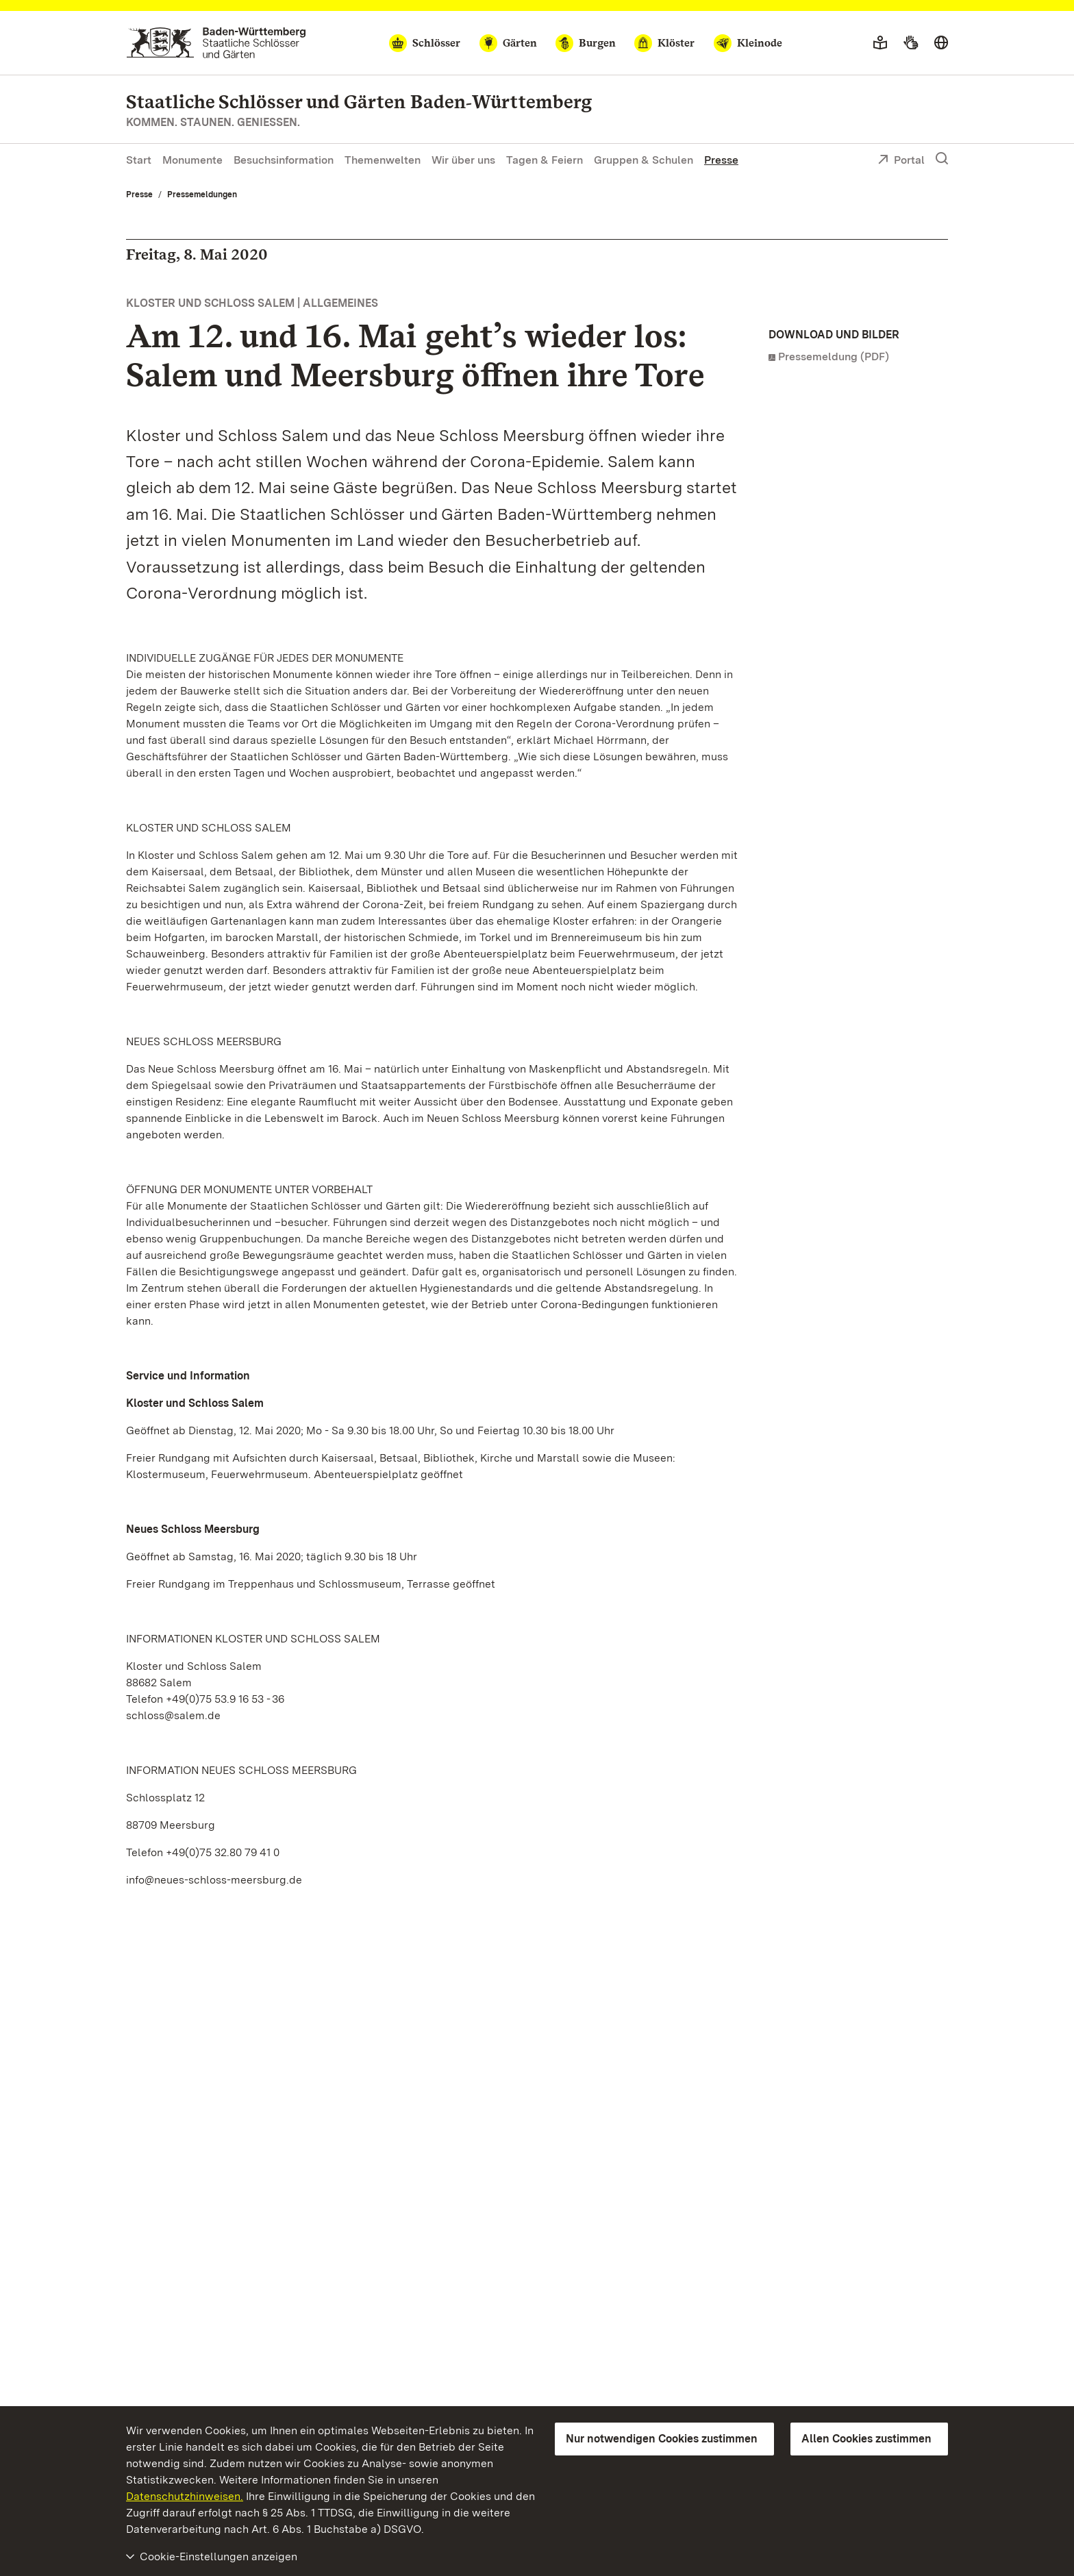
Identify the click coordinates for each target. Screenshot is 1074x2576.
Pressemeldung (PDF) (833, 356)
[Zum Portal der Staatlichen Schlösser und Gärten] (216, 42)
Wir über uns (463, 159)
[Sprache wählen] (941, 43)
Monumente (192, 159)
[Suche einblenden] (942, 159)
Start (138, 159)
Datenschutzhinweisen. (184, 2496)
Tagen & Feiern (544, 159)
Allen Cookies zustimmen (866, 2438)
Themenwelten (383, 159)
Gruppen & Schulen (643, 159)
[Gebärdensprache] (910, 43)
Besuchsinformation (284, 159)
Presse (721, 159)
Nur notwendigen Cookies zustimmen (662, 2438)
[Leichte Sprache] (880, 43)
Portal (901, 161)
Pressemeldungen (202, 194)
